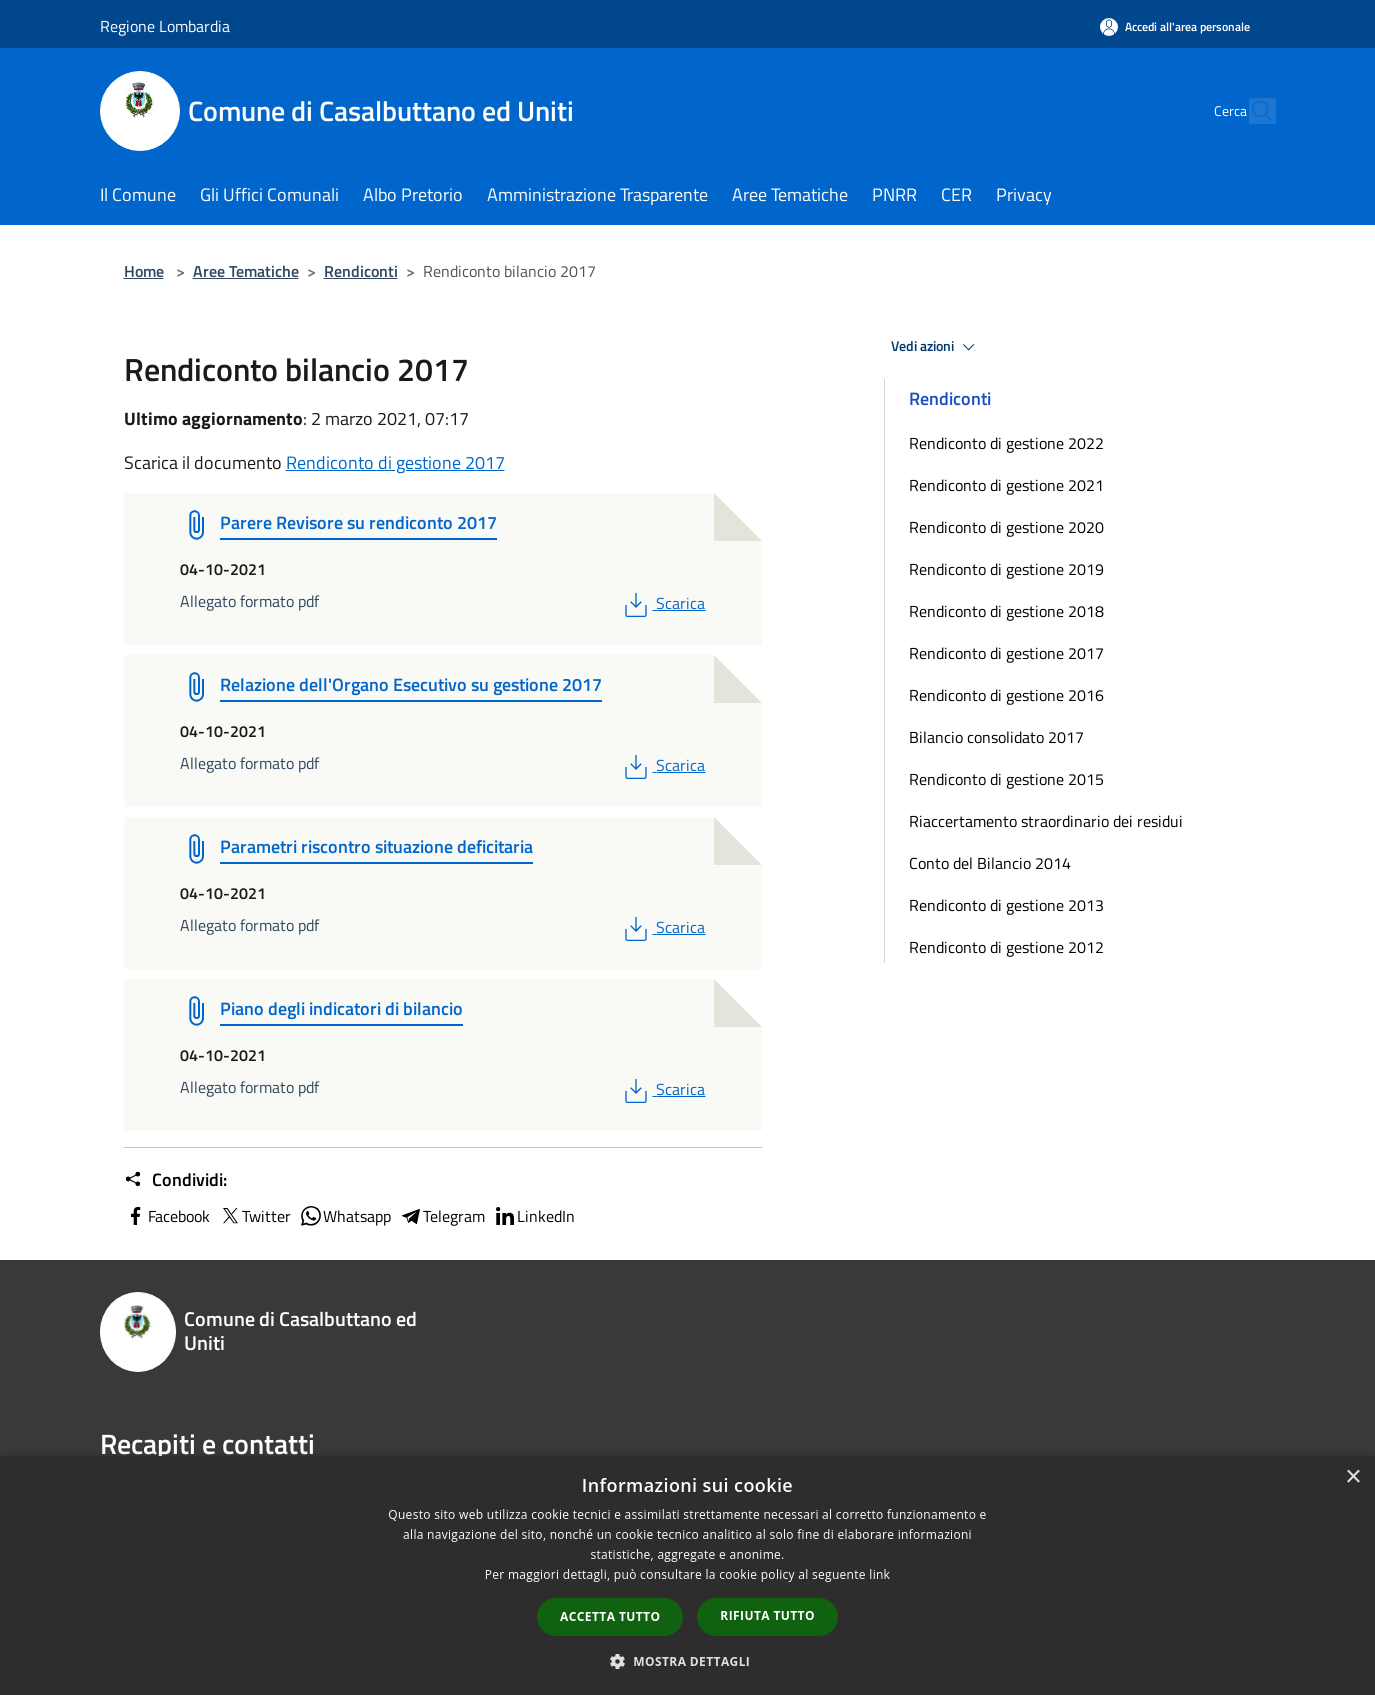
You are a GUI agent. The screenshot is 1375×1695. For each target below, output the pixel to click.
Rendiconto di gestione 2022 (1006, 443)
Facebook (167, 1216)
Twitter (254, 1216)
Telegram (442, 1216)
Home (144, 271)
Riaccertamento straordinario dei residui (1046, 821)
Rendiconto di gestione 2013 (1006, 905)
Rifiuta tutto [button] (767, 1615)
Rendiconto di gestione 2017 (395, 462)
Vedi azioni (936, 347)
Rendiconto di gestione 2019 (1006, 569)
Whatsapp (345, 1216)
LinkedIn (534, 1216)
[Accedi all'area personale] (1175, 26)
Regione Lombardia (165, 26)
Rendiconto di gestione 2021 (1006, 485)
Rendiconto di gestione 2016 (1006, 695)
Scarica (662, 603)
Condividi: (175, 1180)
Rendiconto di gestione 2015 (1006, 779)
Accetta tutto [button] (610, 1616)
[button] (688, 1661)
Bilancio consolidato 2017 (996, 737)
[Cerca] (1252, 111)
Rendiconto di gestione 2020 (1006, 527)
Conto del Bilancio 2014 (990, 863)
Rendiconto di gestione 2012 (1006, 947)
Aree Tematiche (246, 271)
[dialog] (687, 1575)
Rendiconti (361, 271)
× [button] (1352, 1477)
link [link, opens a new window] (879, 1574)
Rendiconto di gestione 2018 (1006, 611)
